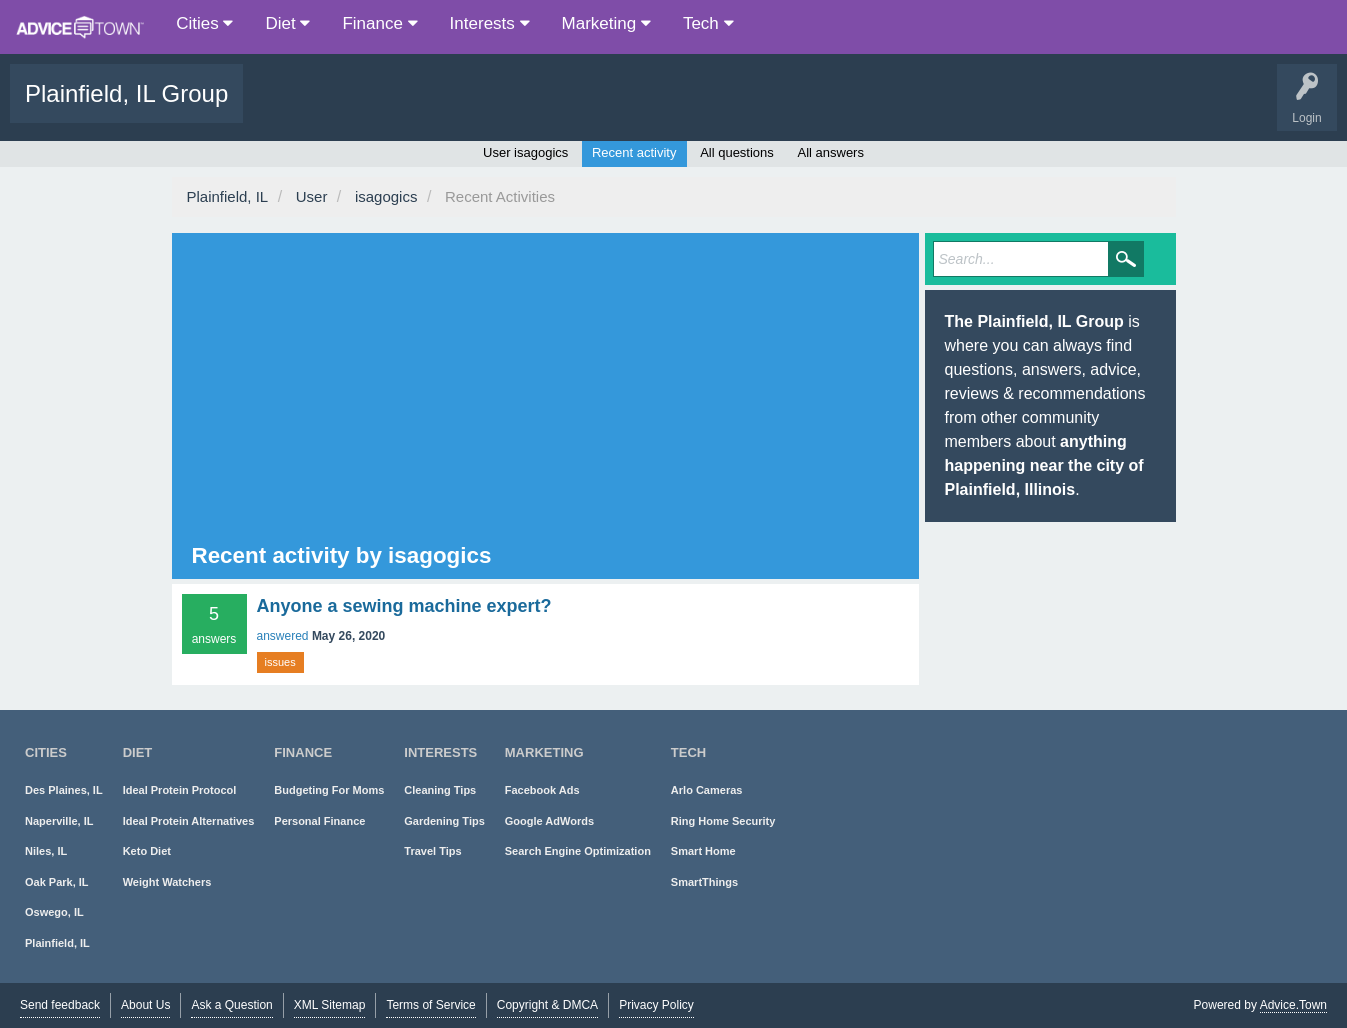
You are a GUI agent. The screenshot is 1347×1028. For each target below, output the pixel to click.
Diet (287, 23)
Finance (379, 23)
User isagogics (525, 152)
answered (283, 636)
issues (280, 662)
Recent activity (634, 152)
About (647, 108)
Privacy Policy (656, 1005)
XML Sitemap (330, 1005)
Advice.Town (1293, 1005)
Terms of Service (430, 1005)
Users (478, 108)
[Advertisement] (530, 391)
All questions (737, 152)
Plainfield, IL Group (126, 93)
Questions (285, 108)
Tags (416, 108)
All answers (830, 152)
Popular (354, 108)
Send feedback (60, 1005)
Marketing (606, 23)
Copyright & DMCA (547, 1005)
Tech (708, 23)
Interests (490, 23)
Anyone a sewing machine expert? (404, 606)
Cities (204, 23)
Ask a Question (562, 108)
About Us (145, 1005)
